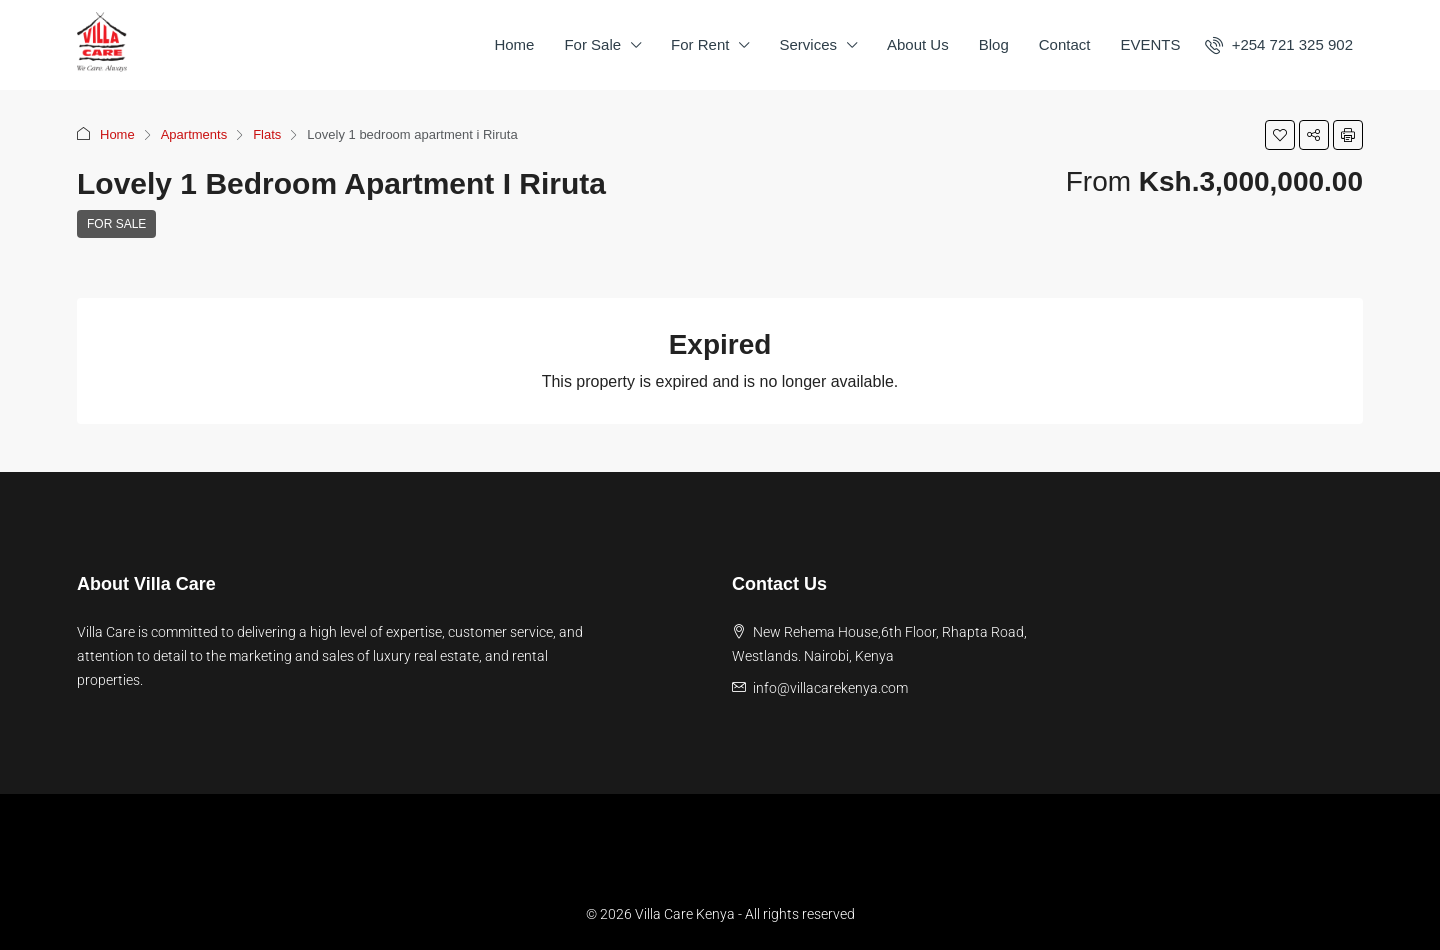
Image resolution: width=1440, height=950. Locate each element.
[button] (1280, 135)
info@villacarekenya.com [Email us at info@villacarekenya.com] (830, 688)
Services (808, 44)
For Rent (700, 44)
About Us (918, 44)
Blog (994, 44)
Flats (267, 134)
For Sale (592, 44)
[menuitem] (1279, 44)
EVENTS (1150, 44)
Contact (1065, 44)
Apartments (194, 134)
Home (514, 44)
